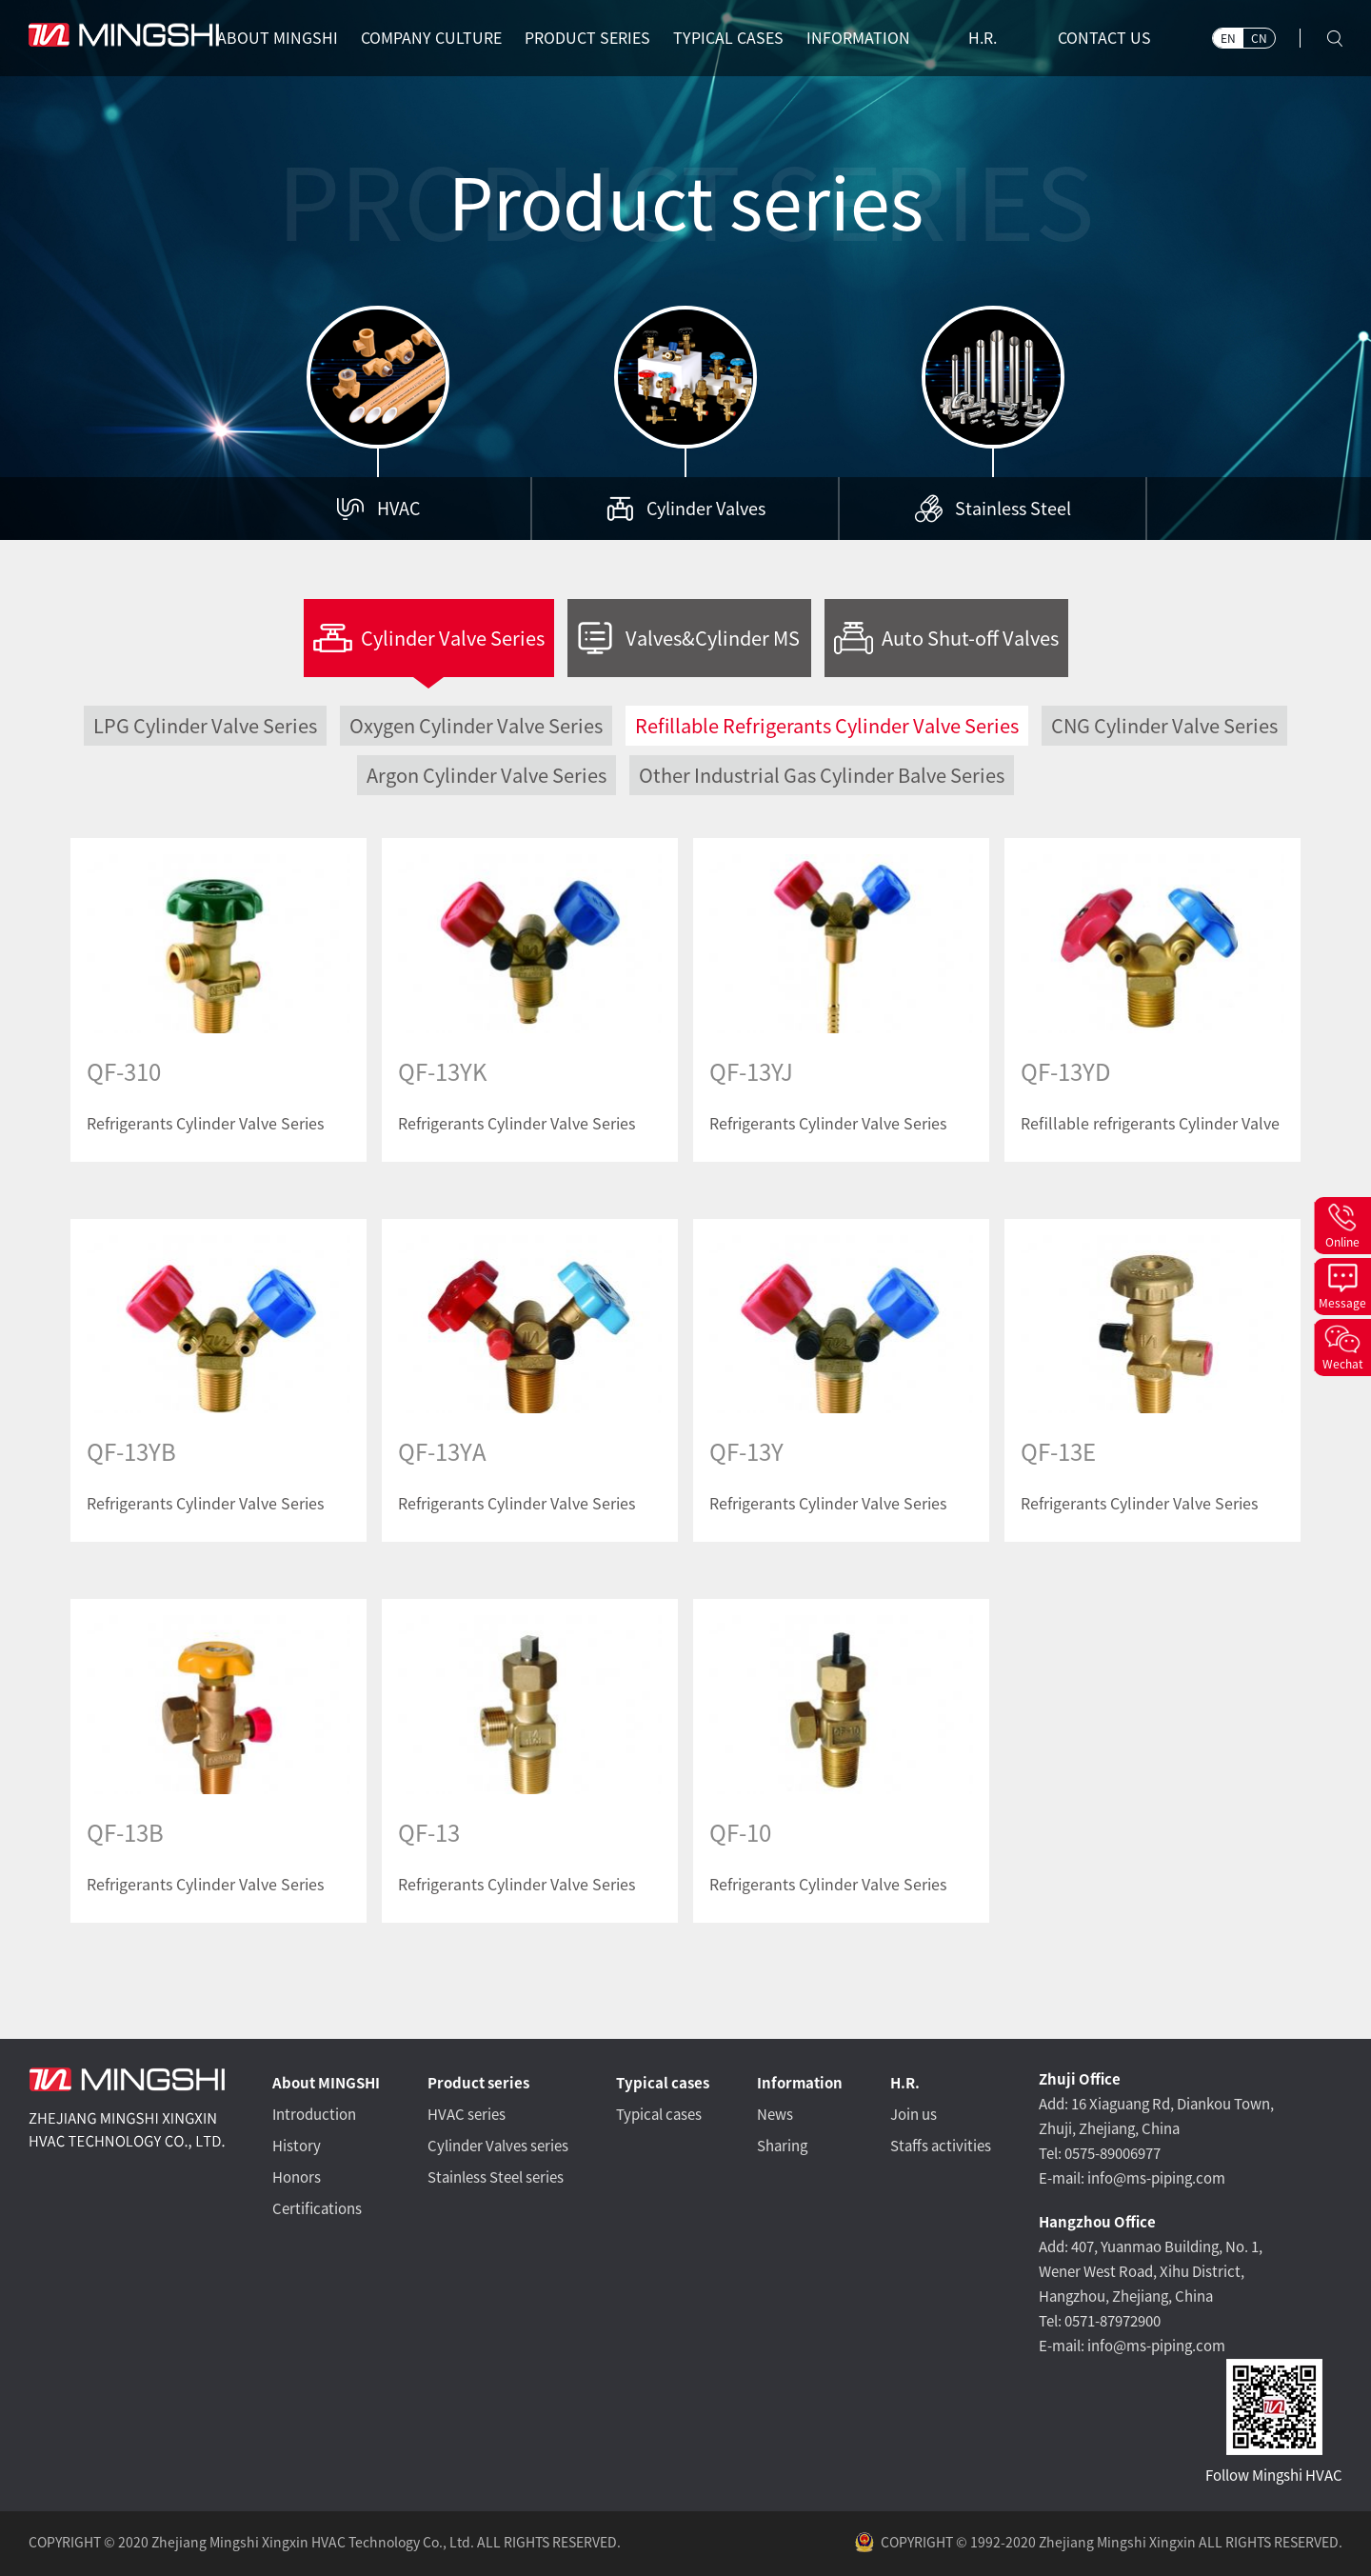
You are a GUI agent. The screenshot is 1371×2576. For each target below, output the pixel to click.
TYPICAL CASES (728, 38)
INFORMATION (858, 38)
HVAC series (466, 2114)
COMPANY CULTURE (431, 38)
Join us (913, 2114)
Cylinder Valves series (497, 2146)
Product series (478, 2083)
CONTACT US (1104, 38)
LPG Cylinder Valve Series (205, 725)
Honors (296, 2177)
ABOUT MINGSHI (277, 38)
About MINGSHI (326, 2083)
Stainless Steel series (495, 2177)
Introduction (314, 2114)
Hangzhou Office (1097, 2222)
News (775, 2114)
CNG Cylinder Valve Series (1164, 725)
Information (800, 2083)
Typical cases (662, 2083)
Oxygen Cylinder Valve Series (476, 725)
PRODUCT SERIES (587, 38)
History (296, 2146)
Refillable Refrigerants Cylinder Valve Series (827, 725)
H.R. (982, 38)
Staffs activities (940, 2146)
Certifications (317, 2209)
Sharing (782, 2146)
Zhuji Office (1080, 2079)
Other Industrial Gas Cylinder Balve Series (821, 775)
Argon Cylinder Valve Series (486, 775)
